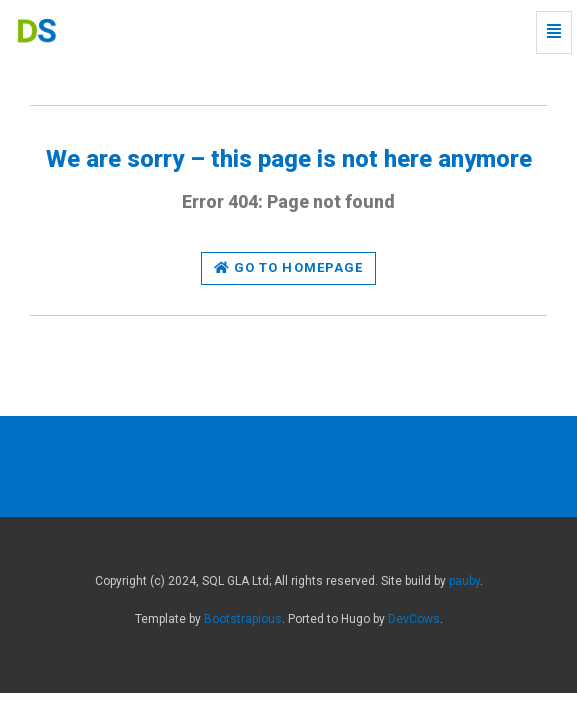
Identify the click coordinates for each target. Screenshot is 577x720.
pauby (464, 581)
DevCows (414, 619)
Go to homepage (288, 267)
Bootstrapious (243, 619)
